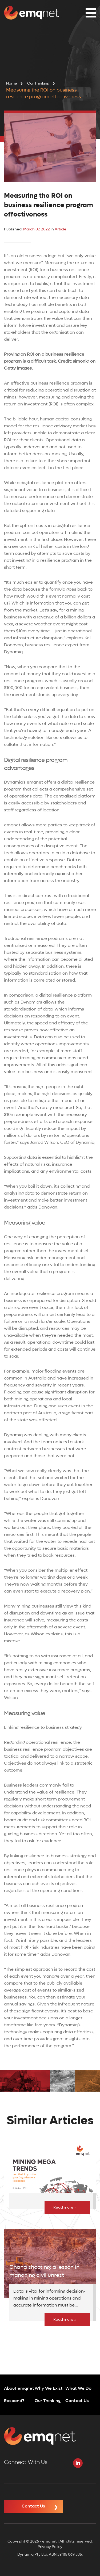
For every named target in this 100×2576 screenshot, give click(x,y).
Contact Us (77, 2401)
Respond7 (14, 2401)
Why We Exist (49, 2389)
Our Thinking (48, 2401)
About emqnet (19, 2389)
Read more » (64, 2207)
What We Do (78, 2389)
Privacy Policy (50, 2547)
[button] (88, 13)
